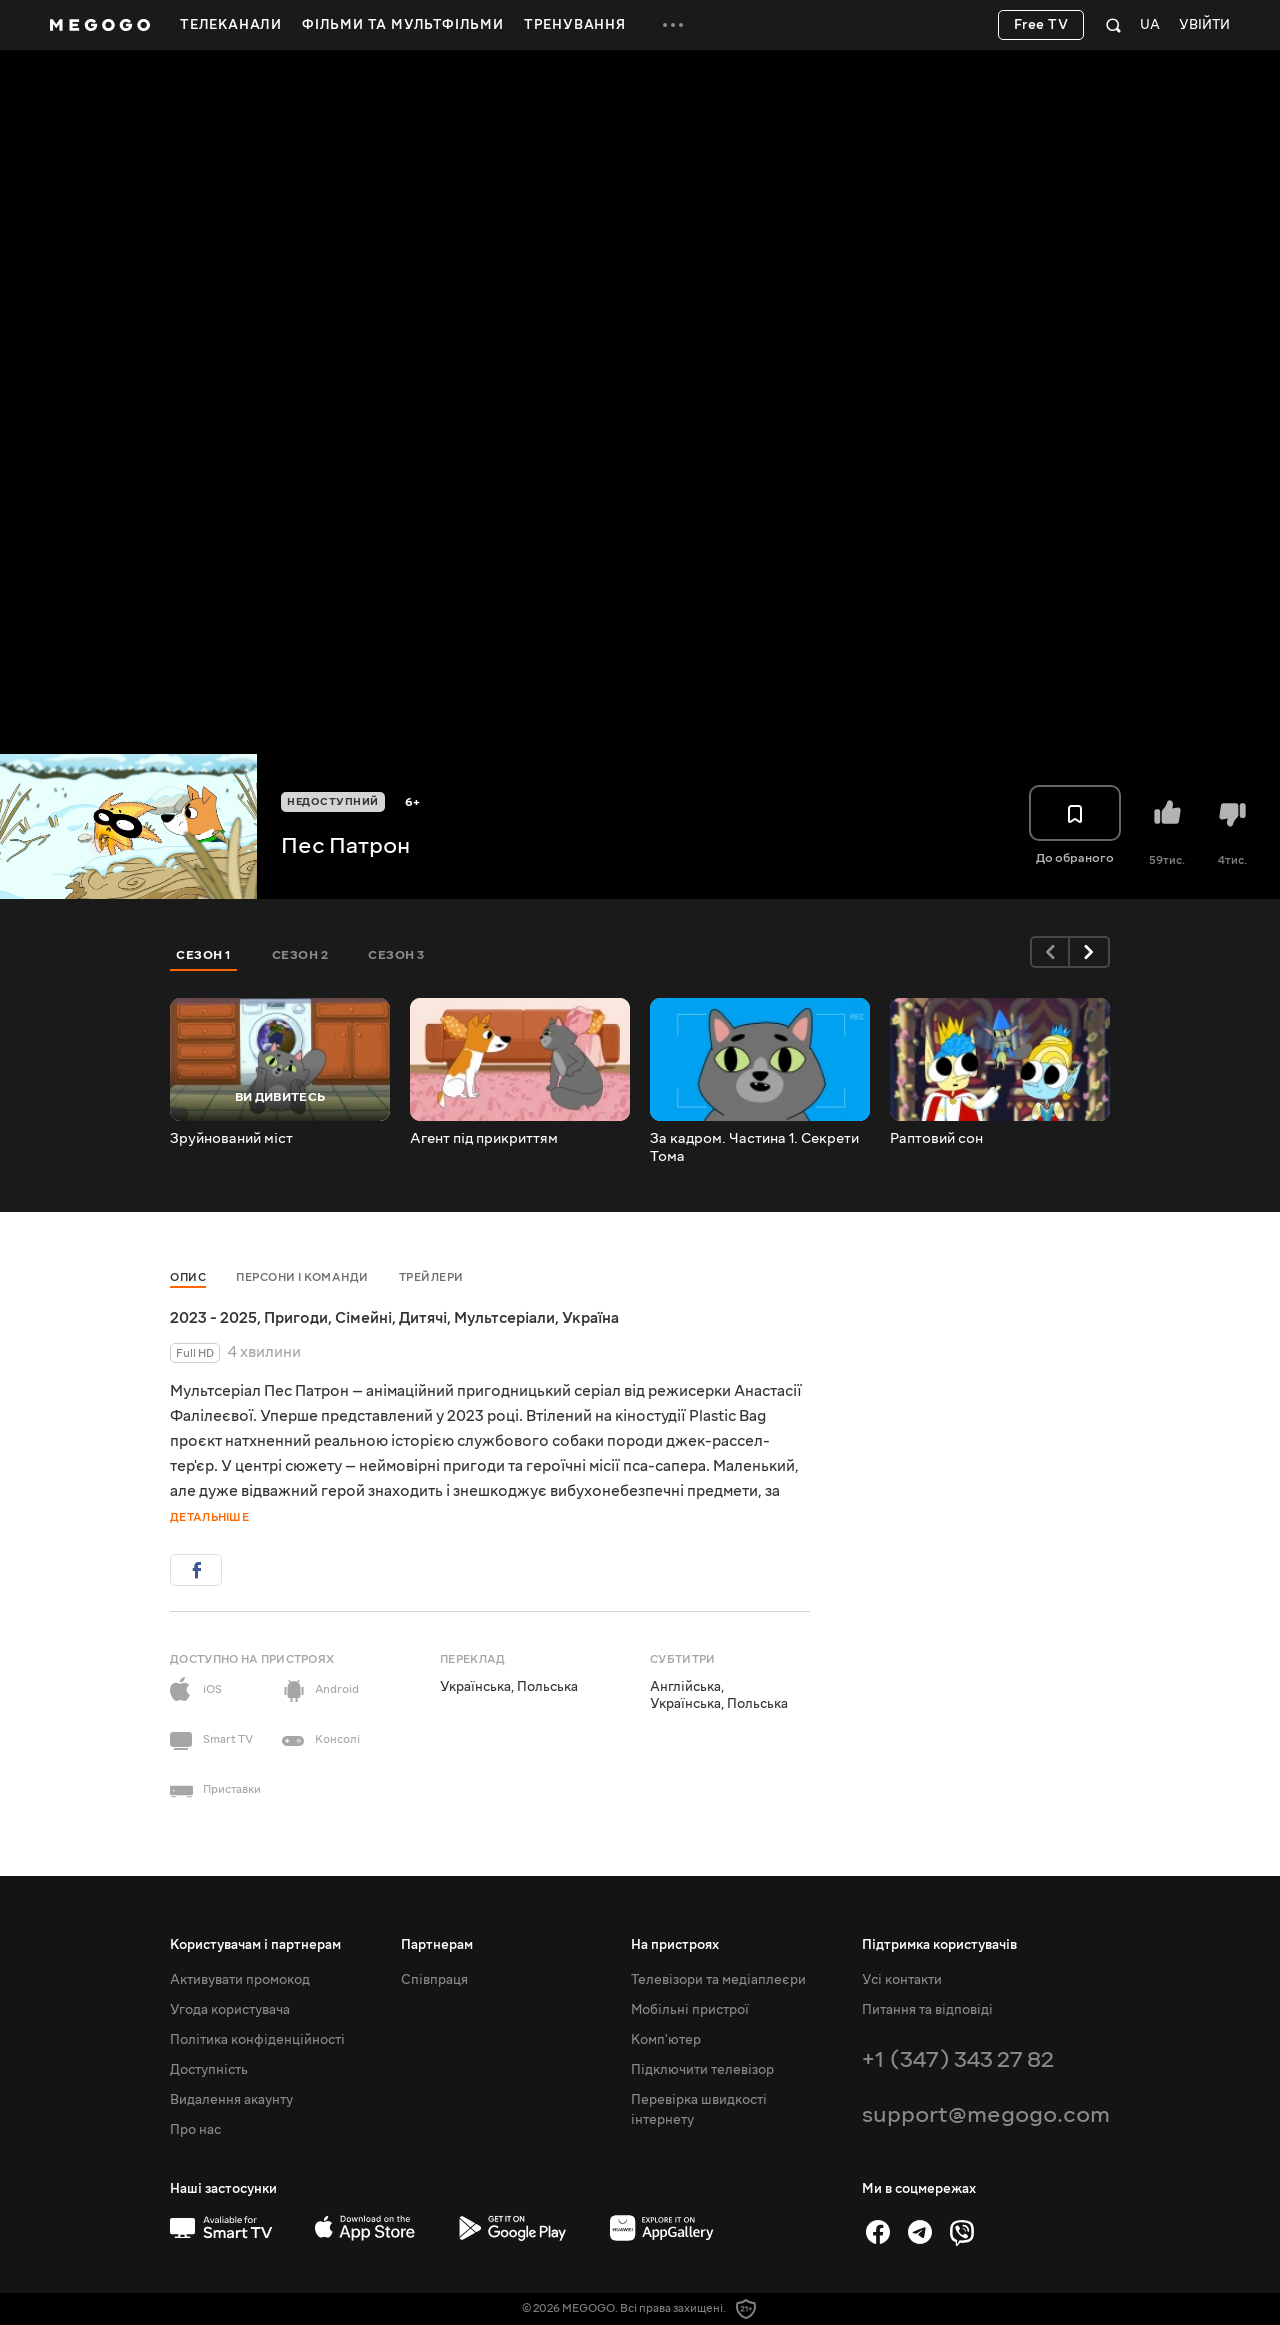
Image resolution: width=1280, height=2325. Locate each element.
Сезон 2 (300, 955)
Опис (188, 1277)
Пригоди (296, 1318)
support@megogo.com (986, 2114)
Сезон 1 (204, 955)
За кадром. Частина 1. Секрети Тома (754, 1148)
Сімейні (363, 1318)
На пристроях (675, 1945)
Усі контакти (902, 1980)
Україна (590, 1318)
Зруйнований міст (231, 1139)
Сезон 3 (396, 955)
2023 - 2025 (213, 1318)
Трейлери (431, 1277)
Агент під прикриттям (484, 1139)
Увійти (1204, 25)
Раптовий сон (936, 1139)
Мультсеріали (504, 1318)
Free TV (1041, 25)
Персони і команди (302, 1277)
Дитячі (423, 1318)
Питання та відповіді (927, 2010)
